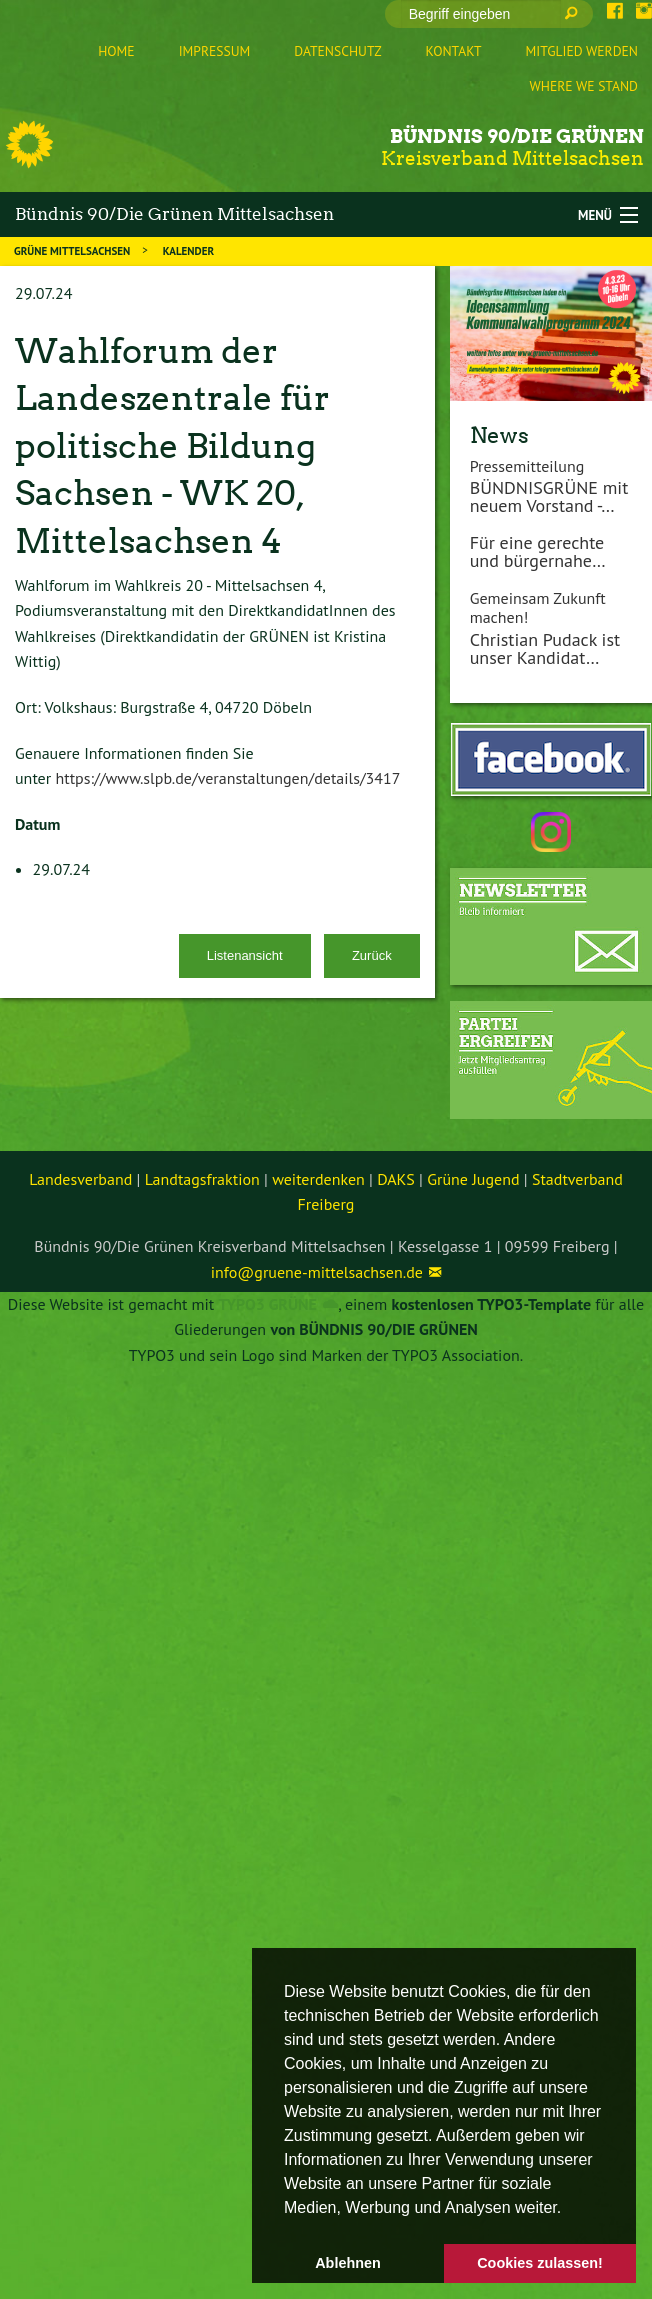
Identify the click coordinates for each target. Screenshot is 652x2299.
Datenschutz (337, 51)
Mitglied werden (582, 51)
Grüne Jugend (473, 1179)
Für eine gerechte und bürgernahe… (538, 551)
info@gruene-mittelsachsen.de (317, 1272)
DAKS (396, 1179)
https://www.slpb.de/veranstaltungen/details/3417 (227, 778)
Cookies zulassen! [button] (540, 2263)
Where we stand (584, 86)
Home (116, 51)
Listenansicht (245, 955)
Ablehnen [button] (348, 2263)
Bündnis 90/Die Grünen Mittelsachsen (174, 214)
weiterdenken (318, 1179)
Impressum (215, 51)
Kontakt (454, 51)
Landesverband (80, 1179)
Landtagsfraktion (202, 1179)
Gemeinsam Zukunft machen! (538, 607)
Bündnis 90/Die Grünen (517, 136)
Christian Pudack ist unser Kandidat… (545, 648)
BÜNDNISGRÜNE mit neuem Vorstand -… (549, 496)
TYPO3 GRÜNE (268, 1304)
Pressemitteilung (527, 466)
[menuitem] (116, 52)
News (499, 435)
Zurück (372, 955)
